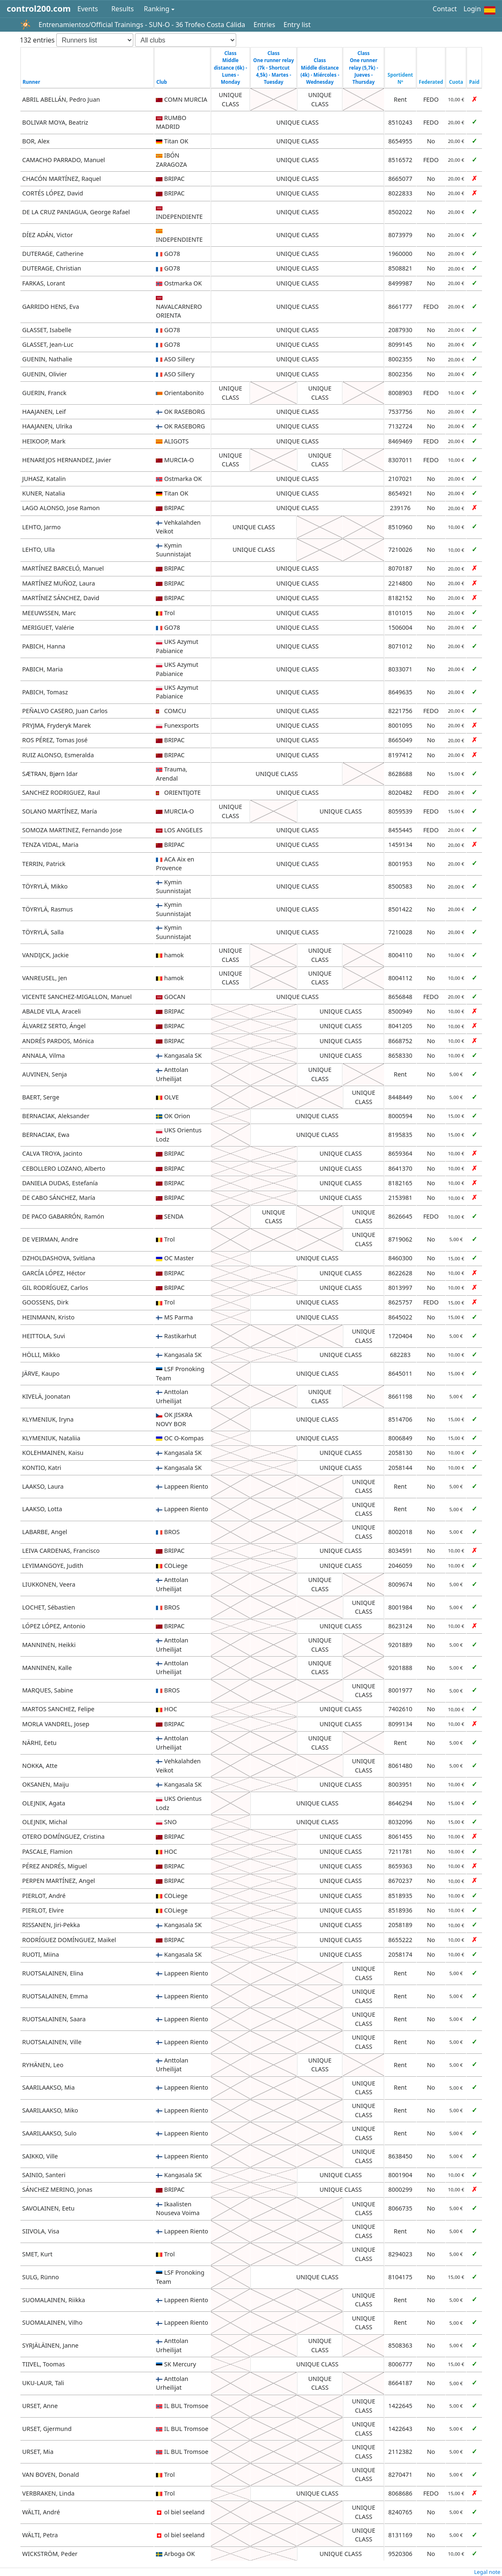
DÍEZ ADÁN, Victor (47, 235)
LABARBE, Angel (44, 1532)
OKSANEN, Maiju (45, 1784)
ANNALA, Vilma (43, 1055)
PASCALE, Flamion (47, 1851)
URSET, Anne (39, 2406)
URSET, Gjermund (46, 2429)
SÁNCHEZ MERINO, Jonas (57, 2189)
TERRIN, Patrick (43, 864)
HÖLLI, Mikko (41, 1355)
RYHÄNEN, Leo (42, 2065)
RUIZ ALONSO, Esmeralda (58, 755)
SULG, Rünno (40, 2277)
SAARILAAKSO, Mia (48, 2087)
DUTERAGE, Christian (51, 268)
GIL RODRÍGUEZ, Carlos (55, 1288)
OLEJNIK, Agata (43, 1803)
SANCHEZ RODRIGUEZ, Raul (61, 792)
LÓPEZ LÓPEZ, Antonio (53, 1626)
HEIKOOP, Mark (43, 441)
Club (161, 82)
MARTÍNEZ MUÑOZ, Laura (58, 583)
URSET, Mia (37, 2452)
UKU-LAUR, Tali (43, 2383)
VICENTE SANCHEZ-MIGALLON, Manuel (77, 997)
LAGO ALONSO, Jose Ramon (61, 508)
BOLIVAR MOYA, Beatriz (55, 122)
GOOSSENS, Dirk (45, 1302)
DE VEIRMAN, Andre (50, 1239)
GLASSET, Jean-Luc (47, 344)
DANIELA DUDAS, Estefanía (60, 1183)
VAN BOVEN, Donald (50, 2474)
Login (472, 8)
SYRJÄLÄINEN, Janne (50, 2345)
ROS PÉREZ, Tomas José (54, 740)
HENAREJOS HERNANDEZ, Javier (66, 460)
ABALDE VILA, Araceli (51, 1011)
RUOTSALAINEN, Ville (51, 2042)
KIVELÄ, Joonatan (46, 1396)
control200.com (39, 8)
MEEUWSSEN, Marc (49, 613)
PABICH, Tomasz (45, 692)
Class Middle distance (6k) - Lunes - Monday (230, 67)
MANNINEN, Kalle (47, 1668)
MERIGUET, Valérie (48, 627)
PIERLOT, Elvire (43, 1910)
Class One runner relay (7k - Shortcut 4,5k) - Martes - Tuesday (273, 67)
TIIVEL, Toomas (43, 2364)
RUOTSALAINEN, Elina (52, 1973)
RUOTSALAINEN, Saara (53, 2019)
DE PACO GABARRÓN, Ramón (63, 1216)
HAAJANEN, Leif (44, 412)
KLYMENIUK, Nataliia (51, 1438)
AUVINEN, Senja (44, 1074)
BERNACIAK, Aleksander (55, 1116)
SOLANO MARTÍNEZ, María (59, 811)
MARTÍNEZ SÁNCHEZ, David (60, 598)
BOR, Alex (36, 141)
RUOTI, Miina (40, 1954)
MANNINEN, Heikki (48, 1645)
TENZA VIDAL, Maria (50, 845)
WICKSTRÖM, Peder (49, 2554)
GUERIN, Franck (44, 393)
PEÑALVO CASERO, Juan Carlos (64, 711)
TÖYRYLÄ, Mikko (44, 886)
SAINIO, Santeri (43, 2175)
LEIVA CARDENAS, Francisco (61, 1551)
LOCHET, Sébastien (48, 1607)
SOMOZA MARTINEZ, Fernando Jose (72, 830)
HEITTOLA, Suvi (43, 1336)
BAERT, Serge (40, 1097)
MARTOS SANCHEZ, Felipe (58, 1709)
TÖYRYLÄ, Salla (43, 932)
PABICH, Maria (42, 669)
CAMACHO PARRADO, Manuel (63, 160)
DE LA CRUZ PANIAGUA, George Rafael (76, 212)
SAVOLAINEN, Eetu (48, 2208)
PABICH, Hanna (43, 646)
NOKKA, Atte (39, 1766)
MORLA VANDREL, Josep (55, 1724)
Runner (31, 82)
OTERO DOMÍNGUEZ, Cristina (63, 1836)
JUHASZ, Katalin (44, 479)
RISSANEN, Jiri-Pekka (51, 1925)
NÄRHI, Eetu (39, 1743)
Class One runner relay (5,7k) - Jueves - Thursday (363, 67)
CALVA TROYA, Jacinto (52, 1153)
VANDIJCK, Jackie (45, 955)
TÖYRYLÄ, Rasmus (47, 909)
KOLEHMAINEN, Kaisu (52, 1453)
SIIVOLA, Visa (40, 2231)
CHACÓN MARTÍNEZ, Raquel (61, 179)
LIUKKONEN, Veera (48, 1584)
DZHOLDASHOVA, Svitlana (58, 1258)
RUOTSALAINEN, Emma (54, 1996)
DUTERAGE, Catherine (52, 254)
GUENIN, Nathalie (47, 359)
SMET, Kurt (37, 2254)
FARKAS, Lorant (43, 283)
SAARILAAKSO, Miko (50, 2110)
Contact (445, 8)
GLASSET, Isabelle (46, 330)
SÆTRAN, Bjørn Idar (49, 774)
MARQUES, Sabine (47, 1690)
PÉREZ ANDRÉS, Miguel (54, 1866)
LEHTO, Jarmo (41, 527)
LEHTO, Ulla (38, 549)
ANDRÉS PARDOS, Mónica (58, 1041)
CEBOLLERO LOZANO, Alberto (63, 1168)
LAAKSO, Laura (42, 1486)
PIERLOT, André (43, 1896)
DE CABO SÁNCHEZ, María (58, 1198)
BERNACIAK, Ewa (45, 1135)
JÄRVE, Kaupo (41, 1373)
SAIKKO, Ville (40, 2156)
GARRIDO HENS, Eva (50, 306)
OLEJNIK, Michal (44, 1822)
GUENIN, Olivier (44, 374)
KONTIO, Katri (41, 1468)
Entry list (297, 24)
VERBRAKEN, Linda (48, 2493)
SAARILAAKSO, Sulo (49, 2133)
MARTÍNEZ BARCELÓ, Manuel (63, 568)
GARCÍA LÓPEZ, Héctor (53, 1273)
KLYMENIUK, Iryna (47, 1419)
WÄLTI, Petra (39, 2535)
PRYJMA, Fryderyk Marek (56, 725)
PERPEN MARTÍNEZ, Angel (58, 1881)
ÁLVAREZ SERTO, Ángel (53, 1026)
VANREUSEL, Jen (44, 978)
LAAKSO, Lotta (42, 1509)
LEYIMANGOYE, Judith (52, 1566)
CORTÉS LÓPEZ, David (52, 193)
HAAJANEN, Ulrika (47, 426)
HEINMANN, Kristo (48, 1317)
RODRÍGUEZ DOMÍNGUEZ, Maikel (69, 1940)
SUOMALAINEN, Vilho (52, 2322)
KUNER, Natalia (43, 493)
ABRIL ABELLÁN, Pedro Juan (61, 99)
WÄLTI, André (41, 2512)
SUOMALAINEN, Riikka (53, 2300)
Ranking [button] (156, 8)
